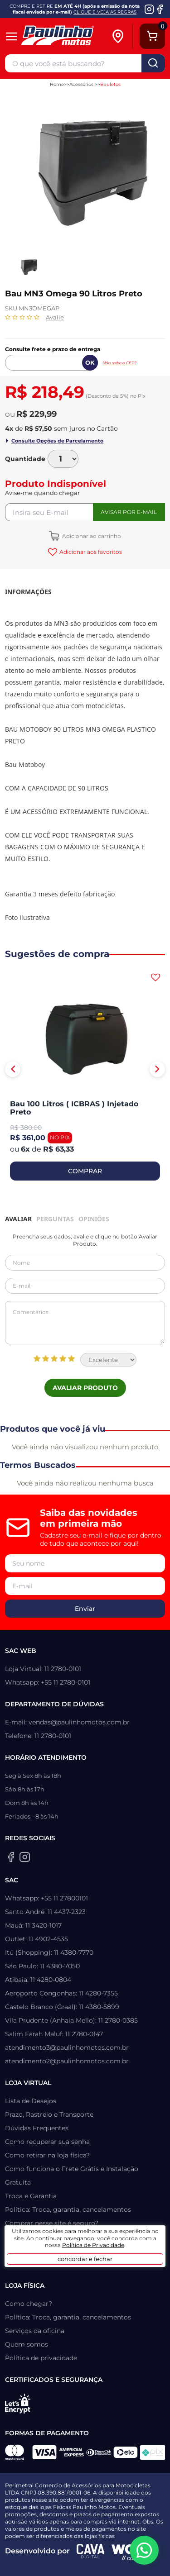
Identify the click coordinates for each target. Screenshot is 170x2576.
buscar (153, 63)
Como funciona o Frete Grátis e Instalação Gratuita (71, 2175)
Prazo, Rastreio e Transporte (49, 2114)
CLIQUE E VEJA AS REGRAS (104, 12)
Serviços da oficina (34, 2331)
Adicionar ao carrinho (91, 536)
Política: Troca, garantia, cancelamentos (68, 2209)
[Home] (65, 36)
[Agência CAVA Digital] (91, 2551)
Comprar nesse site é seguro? (51, 2223)
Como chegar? (28, 2304)
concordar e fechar (85, 2258)
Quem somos (26, 2344)
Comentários (85, 1322)
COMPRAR (85, 1171)
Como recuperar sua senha (47, 2142)
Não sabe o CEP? (119, 362)
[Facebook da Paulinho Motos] (160, 9)
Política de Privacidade (93, 2245)
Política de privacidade (41, 2358)
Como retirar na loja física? (47, 2155)
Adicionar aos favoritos (90, 551)
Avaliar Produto (85, 1388)
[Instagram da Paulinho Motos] (149, 9)
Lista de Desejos (30, 2101)
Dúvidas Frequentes (36, 2128)
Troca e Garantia (31, 2196)
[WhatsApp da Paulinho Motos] (144, 2550)
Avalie (55, 317)
